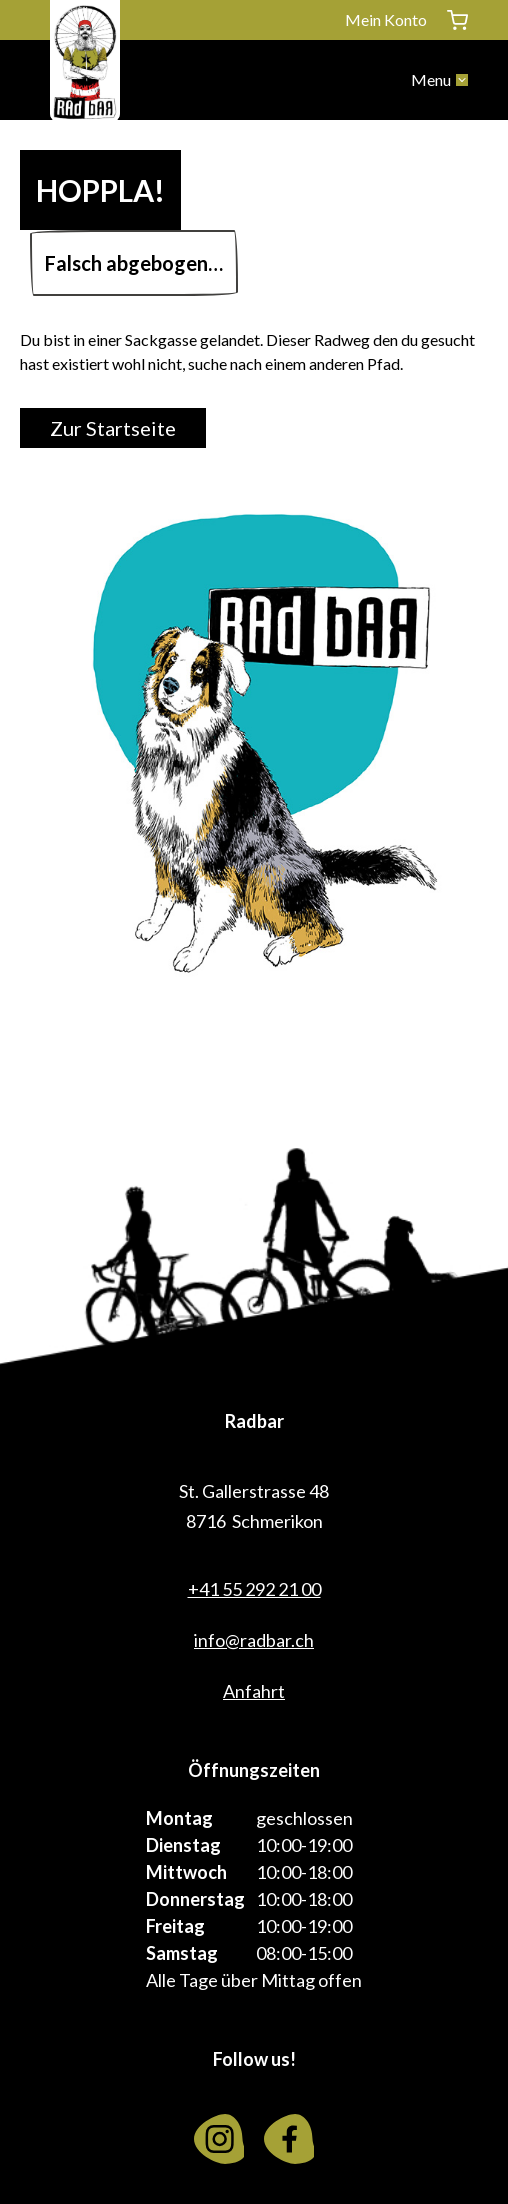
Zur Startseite (113, 428)
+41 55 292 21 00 (254, 1589)
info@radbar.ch (254, 1640)
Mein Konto (386, 19)
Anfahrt (254, 1691)
